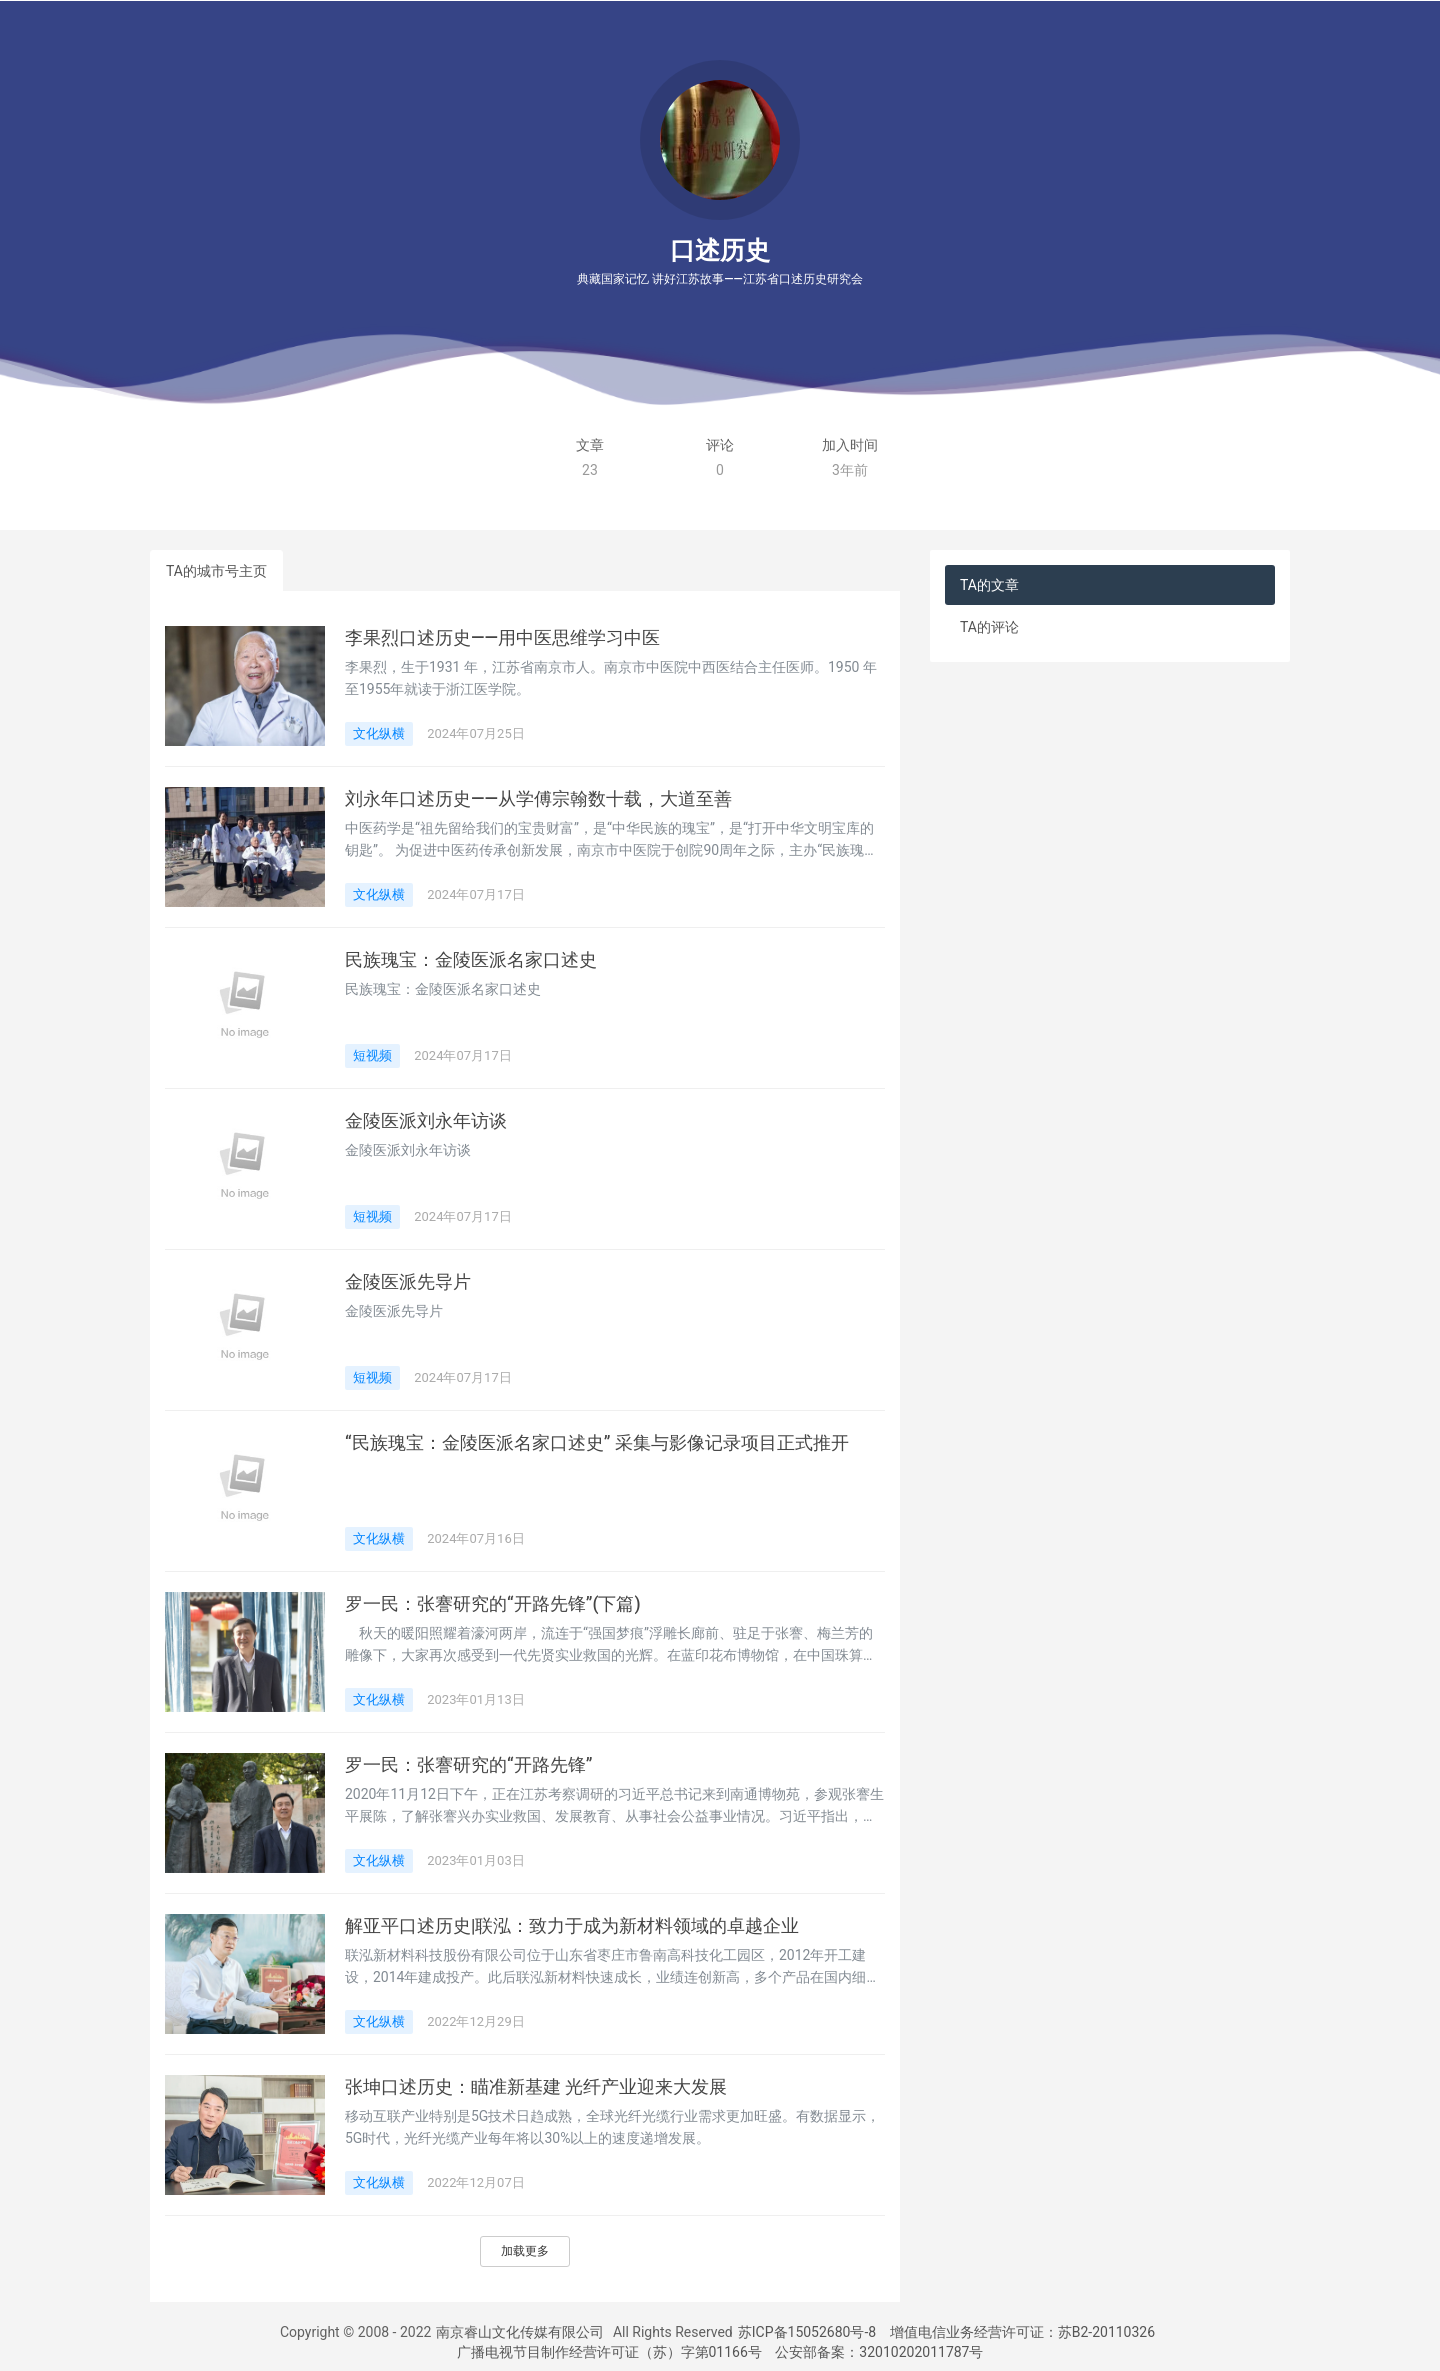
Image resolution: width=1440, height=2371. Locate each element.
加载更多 (525, 2251)
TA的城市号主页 (216, 571)
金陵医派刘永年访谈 (426, 1121)
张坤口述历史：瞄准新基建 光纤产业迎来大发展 (536, 2087)
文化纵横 (379, 733)
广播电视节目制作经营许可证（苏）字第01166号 (609, 2352)
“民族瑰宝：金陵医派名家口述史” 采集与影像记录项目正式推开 (597, 1443)
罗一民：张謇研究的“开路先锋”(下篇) (493, 1604)
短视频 (372, 1055)
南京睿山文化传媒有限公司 (520, 2332)
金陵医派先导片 (408, 1282)
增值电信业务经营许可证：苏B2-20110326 (1022, 2332)
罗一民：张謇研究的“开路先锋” (468, 1765)
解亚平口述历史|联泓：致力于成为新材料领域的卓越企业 (572, 1926)
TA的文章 (989, 585)
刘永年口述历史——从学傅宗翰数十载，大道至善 (538, 799)
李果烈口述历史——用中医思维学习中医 (502, 638)
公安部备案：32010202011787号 (879, 2352)
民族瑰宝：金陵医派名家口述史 (471, 960)
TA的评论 (989, 627)
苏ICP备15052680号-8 (807, 2332)
